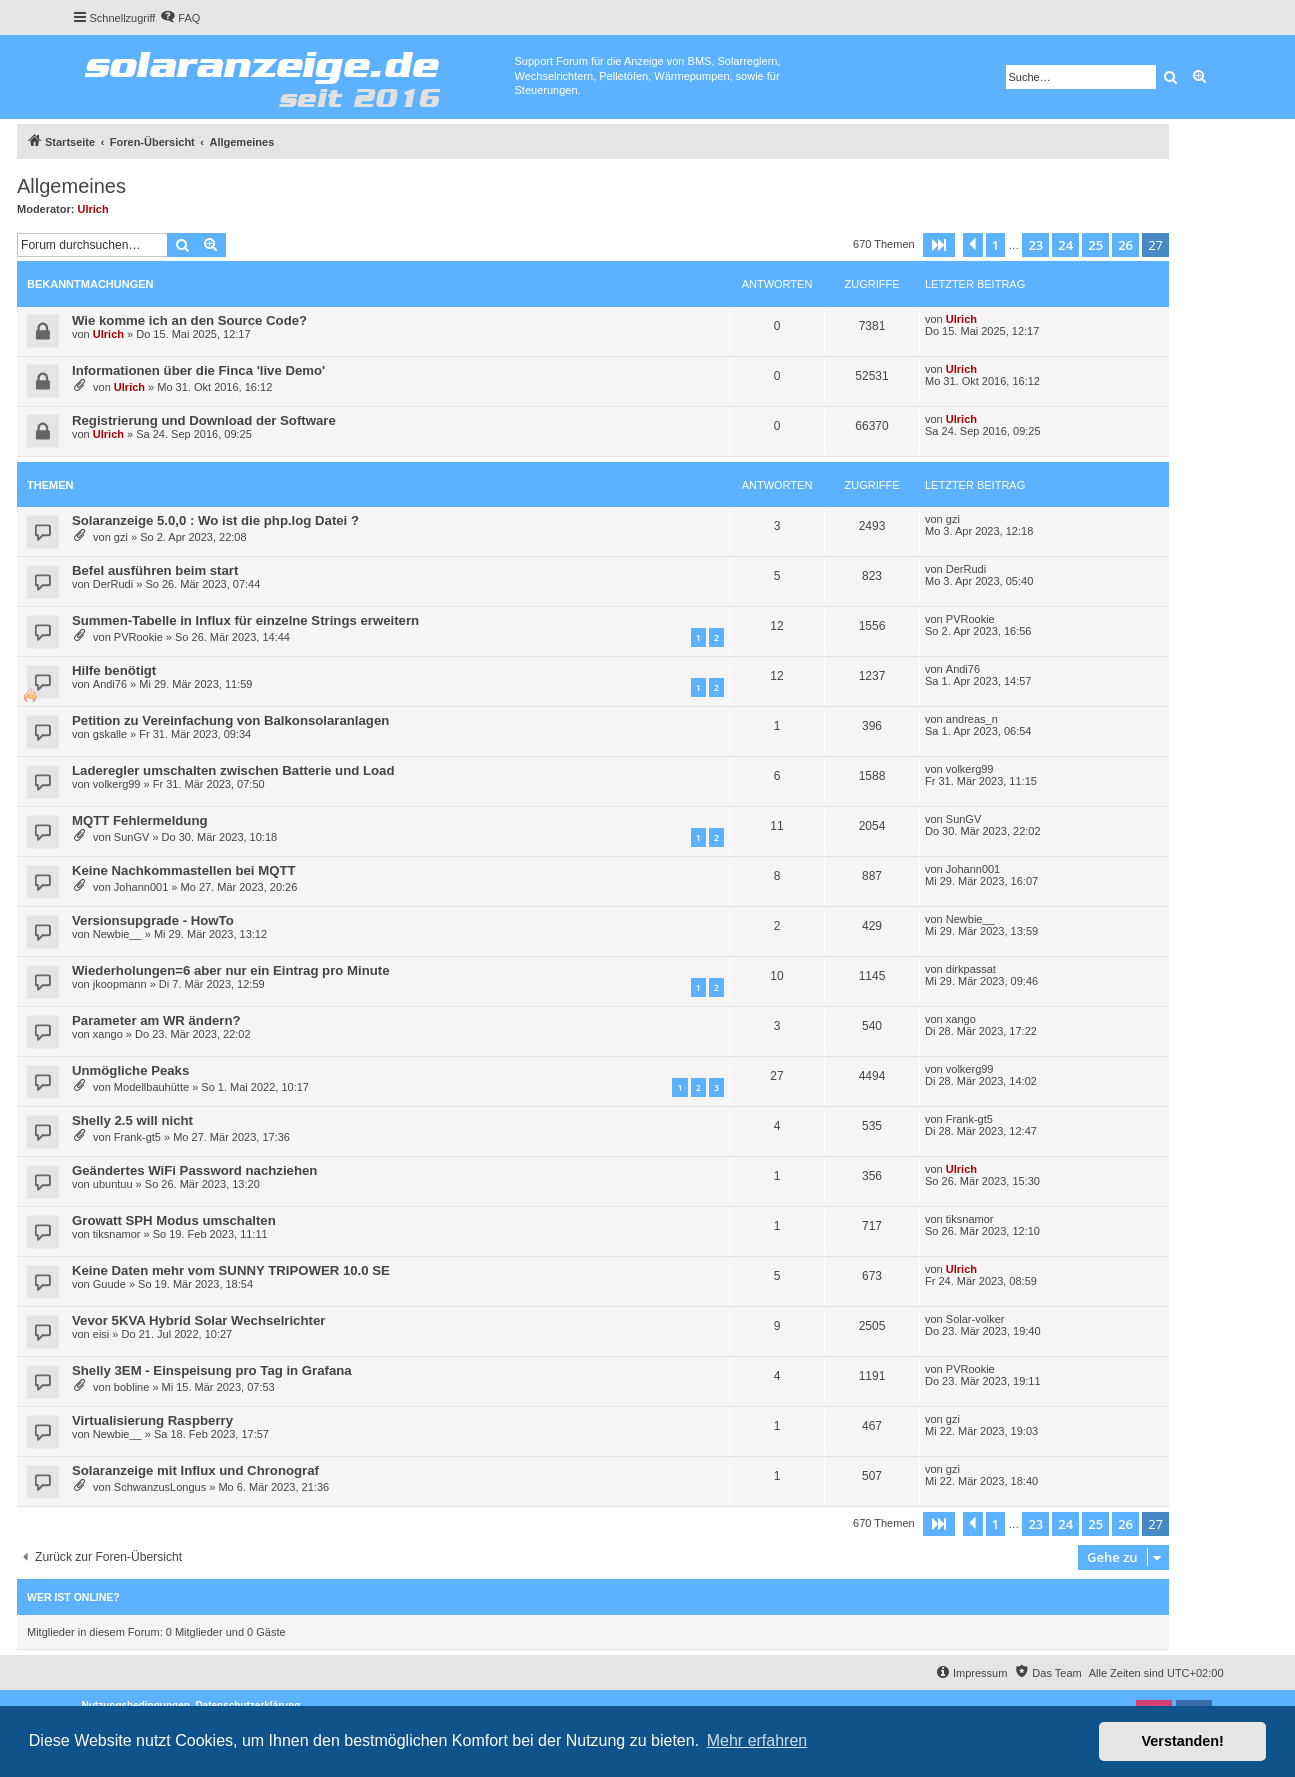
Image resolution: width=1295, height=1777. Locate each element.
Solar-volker (975, 1319)
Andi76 (110, 684)
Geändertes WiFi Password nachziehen (194, 1170)
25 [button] (1095, 245)
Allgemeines (71, 186)
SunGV (131, 837)
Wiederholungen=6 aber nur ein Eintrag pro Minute (231, 970)
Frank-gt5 (137, 1137)
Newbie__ (117, 934)
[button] (939, 245)
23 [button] (1035, 245)
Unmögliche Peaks (130, 1070)
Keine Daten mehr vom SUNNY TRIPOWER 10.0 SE (231, 1270)
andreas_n (972, 719)
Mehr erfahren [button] (757, 1740)
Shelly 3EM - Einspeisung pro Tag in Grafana (212, 1370)
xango (108, 1034)
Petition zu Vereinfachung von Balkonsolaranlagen (230, 720)
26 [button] (1125, 245)
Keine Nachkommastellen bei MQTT (184, 870)
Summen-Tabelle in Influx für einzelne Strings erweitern (245, 620)
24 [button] (1065, 245)
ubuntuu (113, 1184)
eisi (101, 1334)
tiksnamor (117, 1234)
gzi (121, 537)
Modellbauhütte (151, 1087)
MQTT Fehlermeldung (140, 820)
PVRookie (138, 637)
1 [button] (995, 245)
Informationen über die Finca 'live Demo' (198, 370)
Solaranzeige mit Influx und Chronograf (195, 1470)
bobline (131, 1387)
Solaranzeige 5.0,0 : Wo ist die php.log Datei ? (215, 520)
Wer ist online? (73, 1597)
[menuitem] (180, 18)
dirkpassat (971, 969)
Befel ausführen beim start (155, 570)
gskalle (110, 734)
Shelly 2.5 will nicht (132, 1120)
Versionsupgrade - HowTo (153, 920)
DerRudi (113, 584)
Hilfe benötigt (114, 670)
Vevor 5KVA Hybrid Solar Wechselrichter (198, 1320)
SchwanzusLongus (160, 1487)
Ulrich (93, 209)
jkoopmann (120, 984)
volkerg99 (117, 784)
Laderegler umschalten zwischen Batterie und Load (233, 770)
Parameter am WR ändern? (156, 1020)
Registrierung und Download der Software (204, 420)
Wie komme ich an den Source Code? (189, 320)
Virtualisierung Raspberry (152, 1420)
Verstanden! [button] (1183, 1741)
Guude (109, 1284)
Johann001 (141, 887)
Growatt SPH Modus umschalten (174, 1220)
